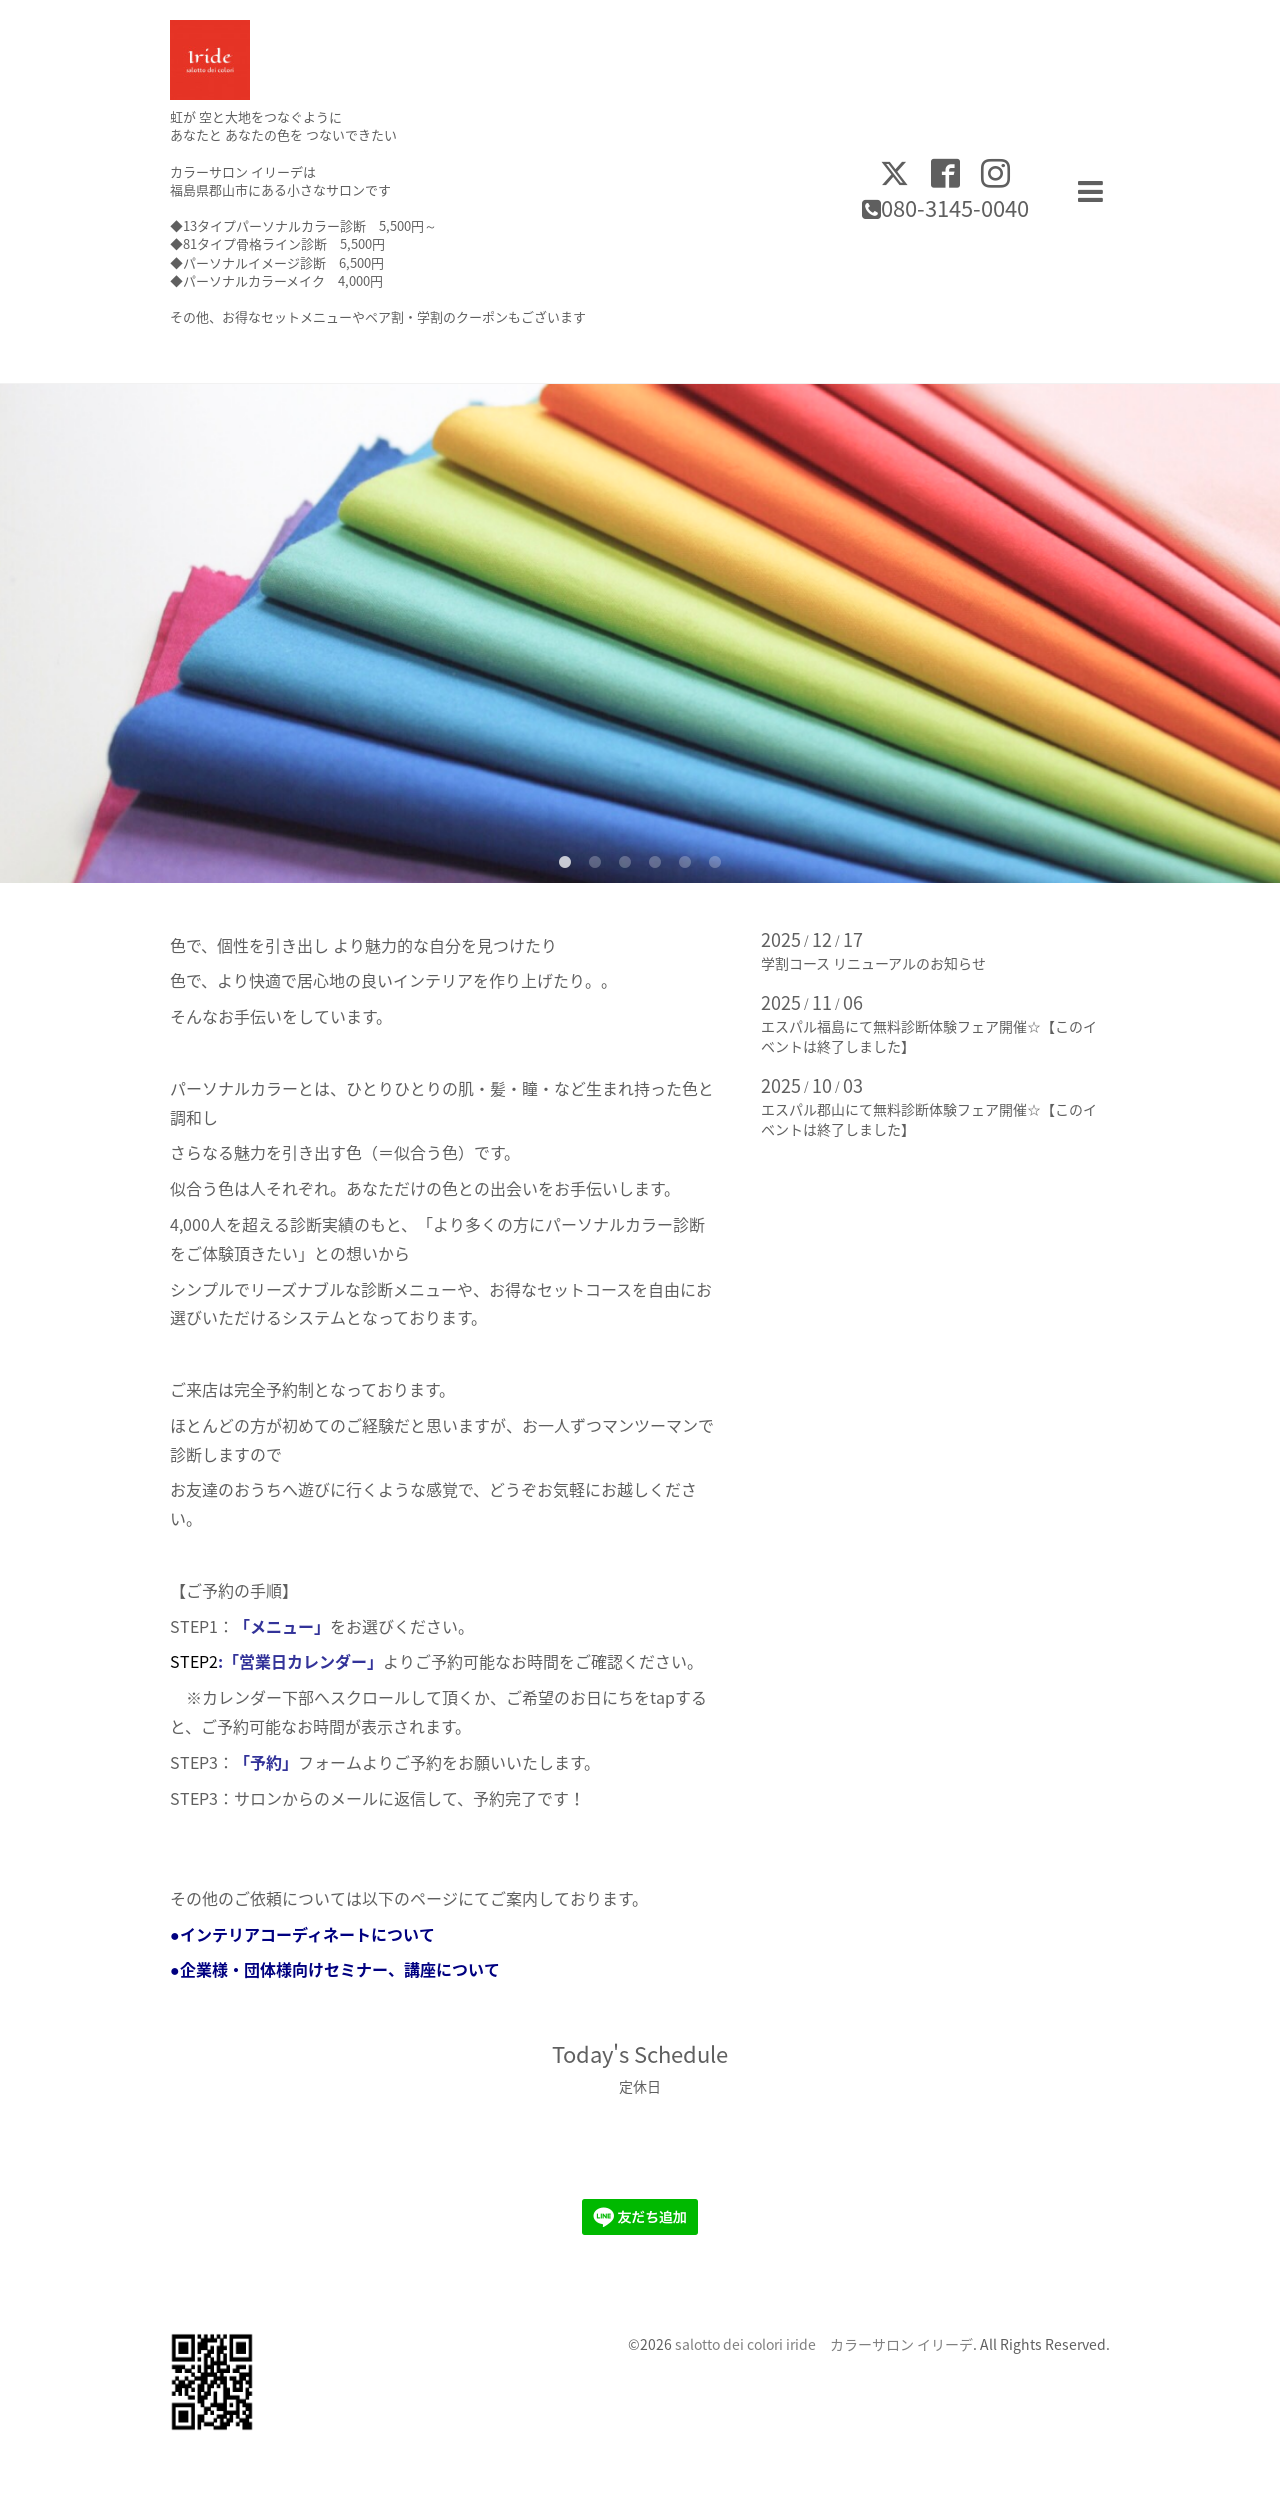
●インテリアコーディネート (270, 1934)
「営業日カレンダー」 (303, 1661)
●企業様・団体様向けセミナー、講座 (303, 1969)
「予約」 (266, 1762)
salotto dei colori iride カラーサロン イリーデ (824, 2344)
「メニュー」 (282, 1626)
